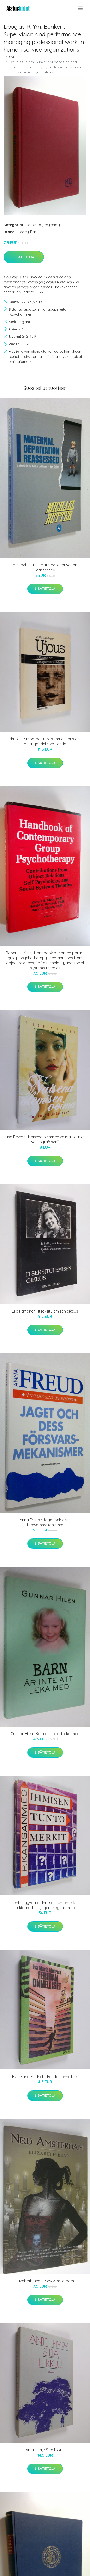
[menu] (80, 8)
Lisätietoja (23, 257)
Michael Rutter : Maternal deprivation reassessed (45, 567)
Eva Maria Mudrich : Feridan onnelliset (45, 2076)
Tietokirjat (33, 225)
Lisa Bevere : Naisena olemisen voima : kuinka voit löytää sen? (45, 1139)
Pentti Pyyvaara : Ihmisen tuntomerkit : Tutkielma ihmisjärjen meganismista (45, 1905)
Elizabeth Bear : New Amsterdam (45, 2281)
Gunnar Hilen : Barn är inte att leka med (45, 1733)
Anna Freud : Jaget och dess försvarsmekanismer (45, 1522)
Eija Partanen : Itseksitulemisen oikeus (45, 1311)
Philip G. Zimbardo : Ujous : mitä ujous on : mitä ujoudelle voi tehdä (45, 741)
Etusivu (9, 57)
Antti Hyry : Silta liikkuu (45, 2449)
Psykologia (53, 225)
